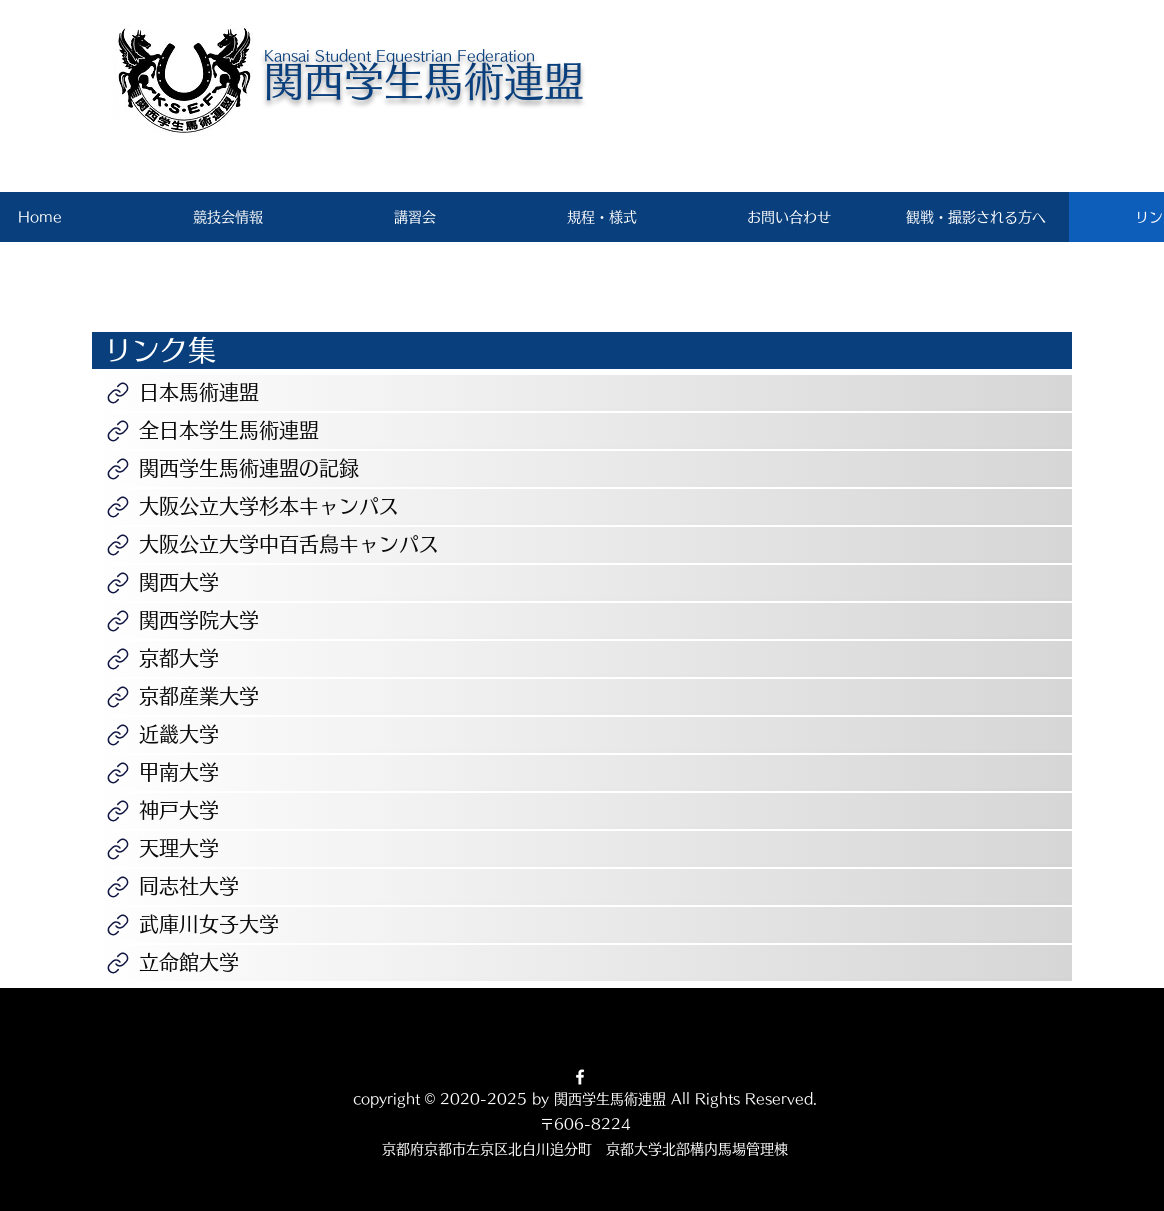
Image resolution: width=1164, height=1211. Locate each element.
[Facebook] (580, 1077)
